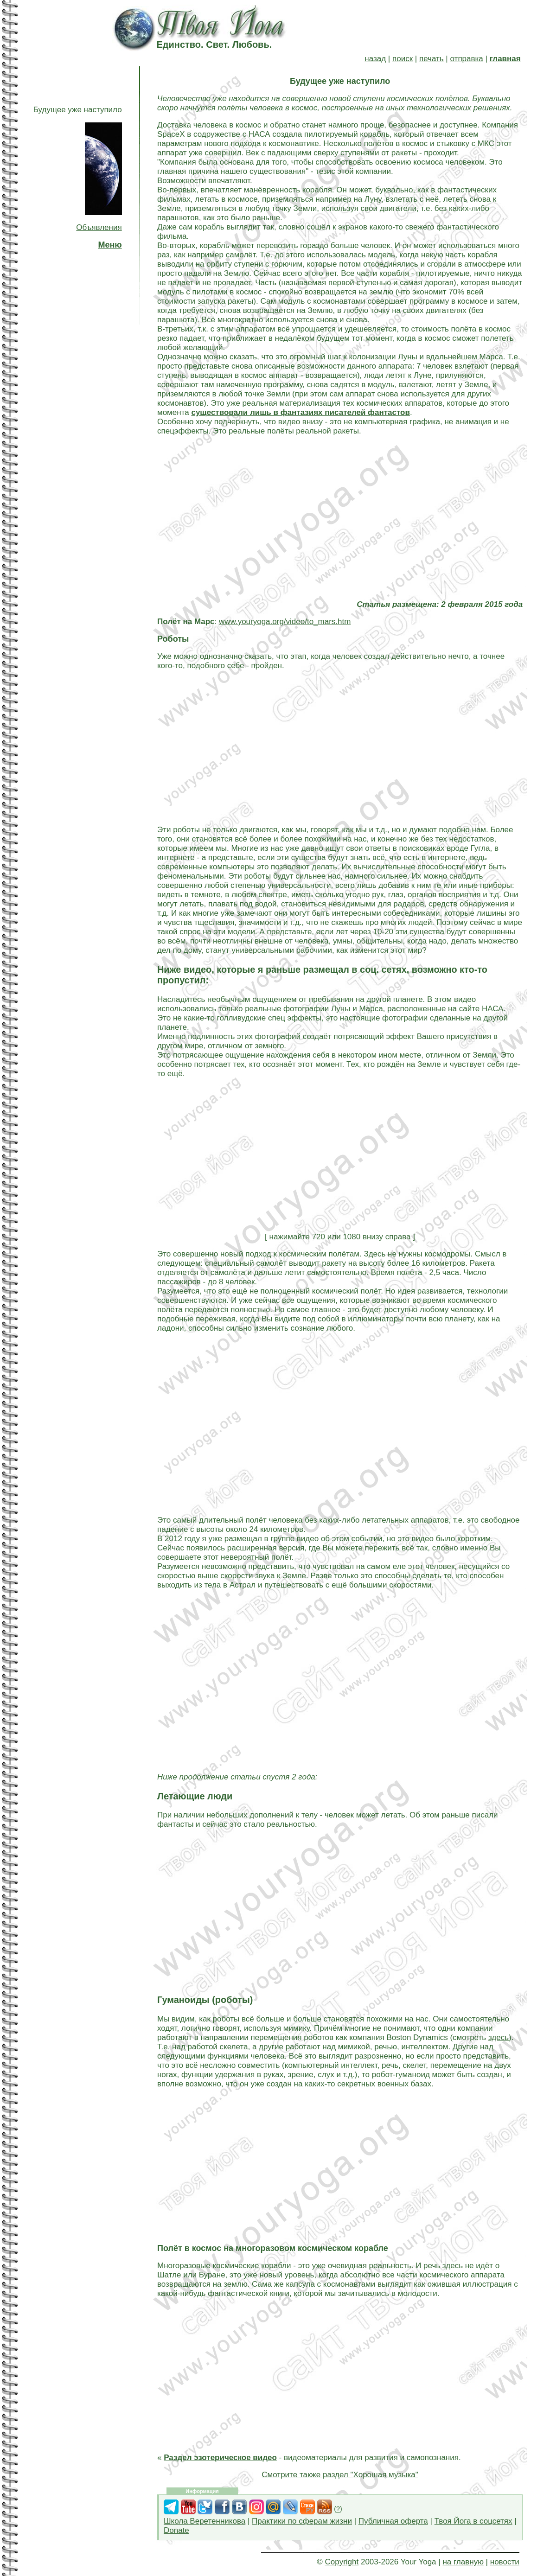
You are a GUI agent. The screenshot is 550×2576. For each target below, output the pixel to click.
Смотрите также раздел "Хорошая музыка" (340, 2474)
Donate (176, 2530)
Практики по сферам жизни (302, 2521)
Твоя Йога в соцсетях (473, 2521)
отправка (466, 58)
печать (431, 58)
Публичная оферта (393, 2521)
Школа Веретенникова (204, 2521)
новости (504, 2561)
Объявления (99, 227)
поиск (402, 58)
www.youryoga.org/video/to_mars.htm (285, 621)
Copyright (341, 2561)
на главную (462, 2561)
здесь (498, 2037)
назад (375, 58)
